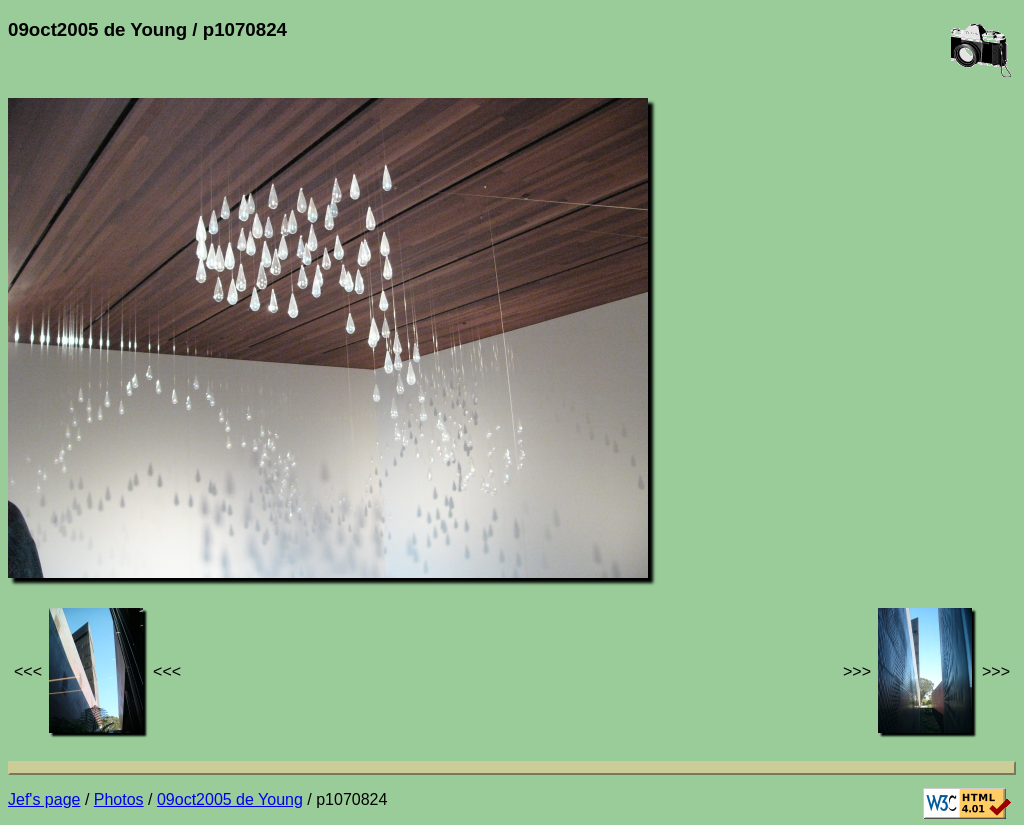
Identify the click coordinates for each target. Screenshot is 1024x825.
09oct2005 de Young (230, 799)
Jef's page (44, 799)
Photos (119, 799)
